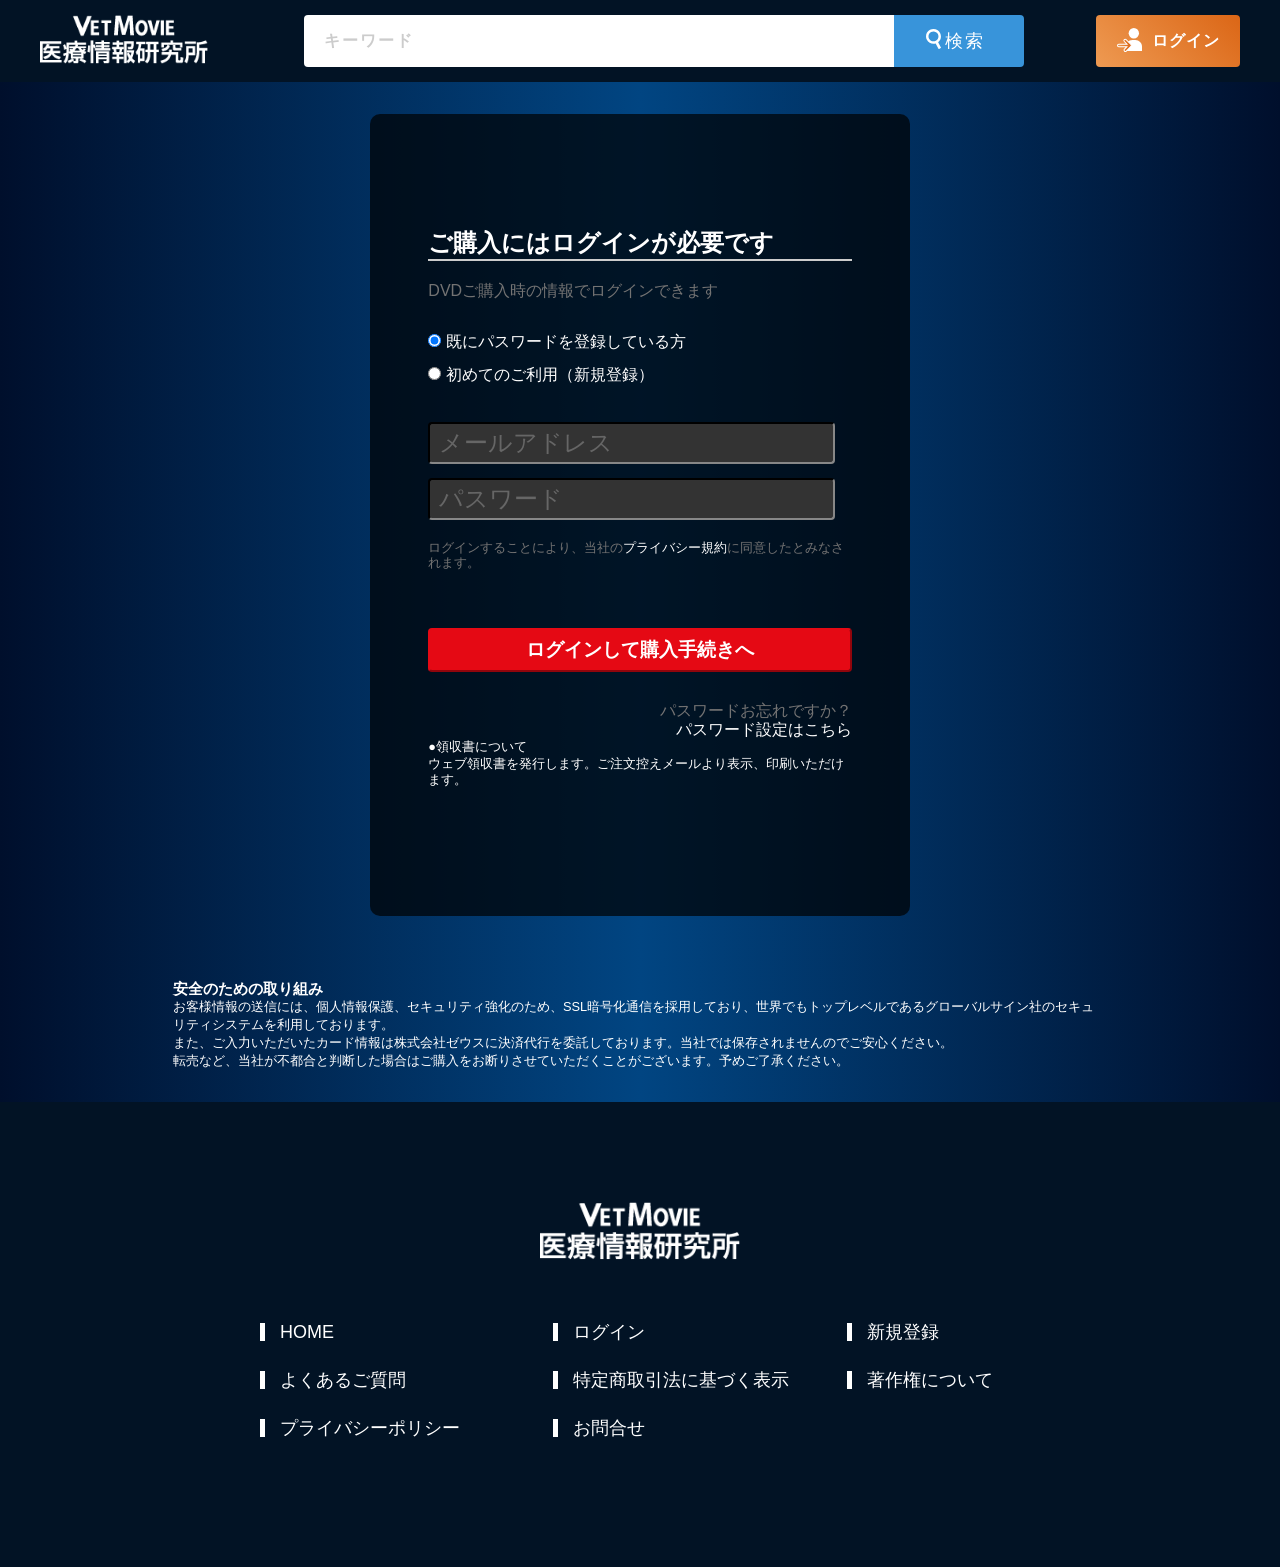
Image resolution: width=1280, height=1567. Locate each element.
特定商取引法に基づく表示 (681, 1380)
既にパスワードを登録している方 (556, 341)
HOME (307, 1332)
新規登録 (903, 1332)
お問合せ (609, 1428)
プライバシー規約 (675, 547)
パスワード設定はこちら (764, 729)
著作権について (930, 1380)
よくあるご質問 (343, 1380)
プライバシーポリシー (370, 1428)
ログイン (609, 1332)
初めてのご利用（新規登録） (540, 374)
